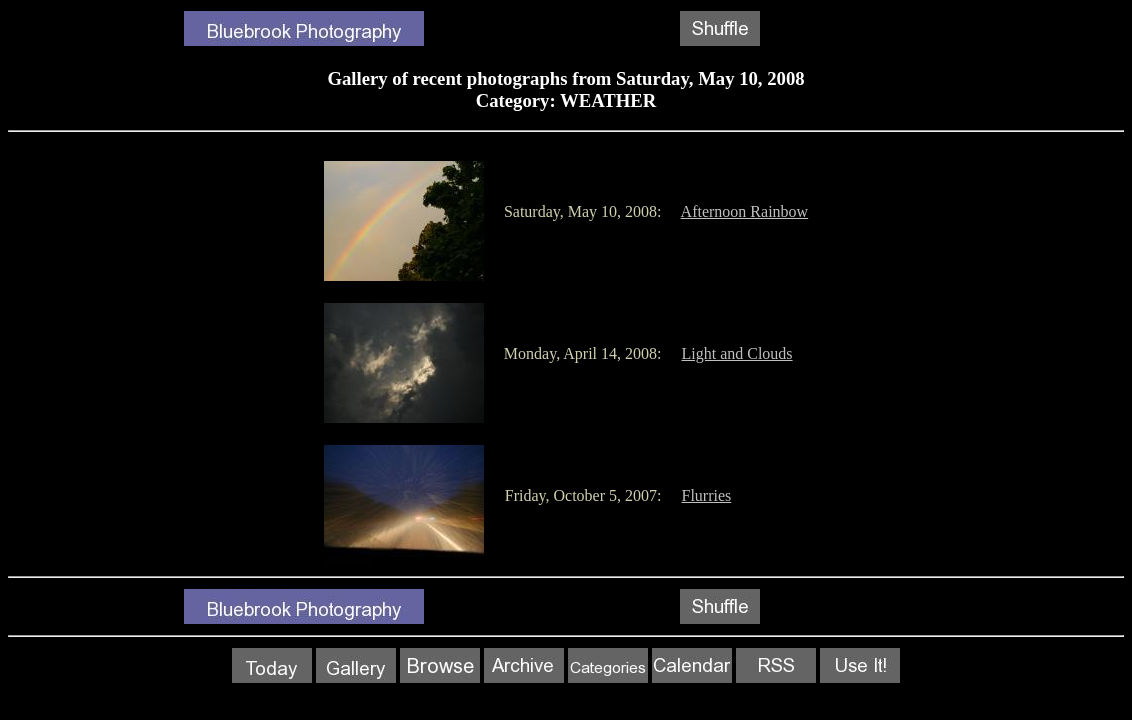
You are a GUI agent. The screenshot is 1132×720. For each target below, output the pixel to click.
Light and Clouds (736, 353)
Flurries (706, 495)
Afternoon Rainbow (745, 211)
